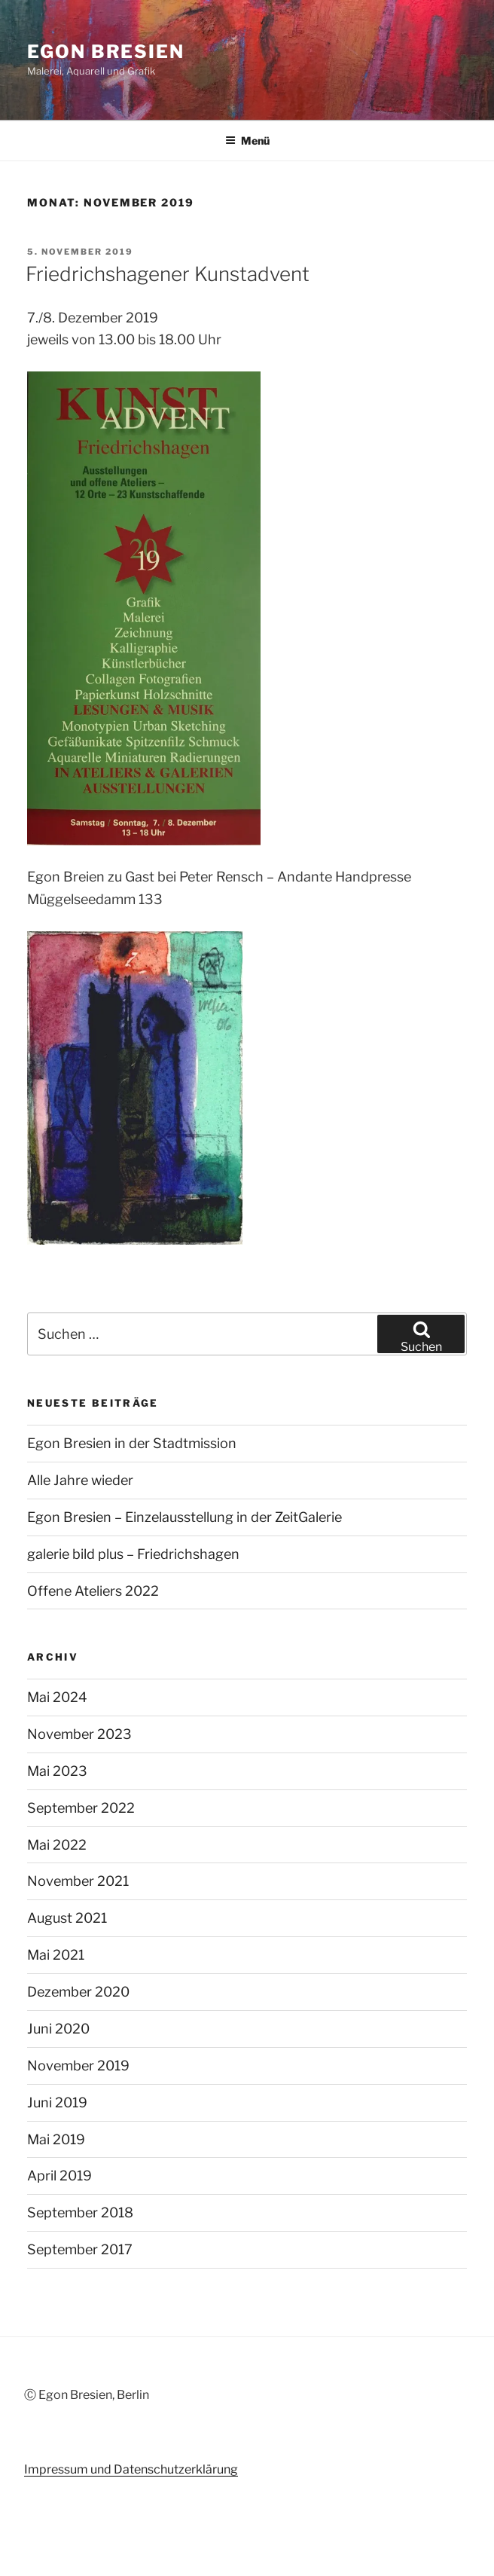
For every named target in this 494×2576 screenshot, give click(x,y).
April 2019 (59, 2175)
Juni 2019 (57, 2102)
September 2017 (80, 2249)
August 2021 (67, 1918)
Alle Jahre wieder (80, 1480)
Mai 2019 (56, 2139)
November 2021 (78, 1881)
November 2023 (79, 1734)
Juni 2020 (58, 2029)
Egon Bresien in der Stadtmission (131, 1443)
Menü (247, 140)
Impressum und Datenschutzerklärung (131, 2469)
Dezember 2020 (78, 1992)
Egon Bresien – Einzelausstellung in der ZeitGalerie (184, 1517)
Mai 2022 (57, 1845)
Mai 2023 (57, 1771)
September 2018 (80, 2212)
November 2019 (78, 2065)
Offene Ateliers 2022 (93, 1591)
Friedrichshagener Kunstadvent (168, 274)
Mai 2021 (55, 1955)
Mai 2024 (57, 1697)
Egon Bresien (105, 52)
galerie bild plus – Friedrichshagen (133, 1554)
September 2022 (81, 1808)
